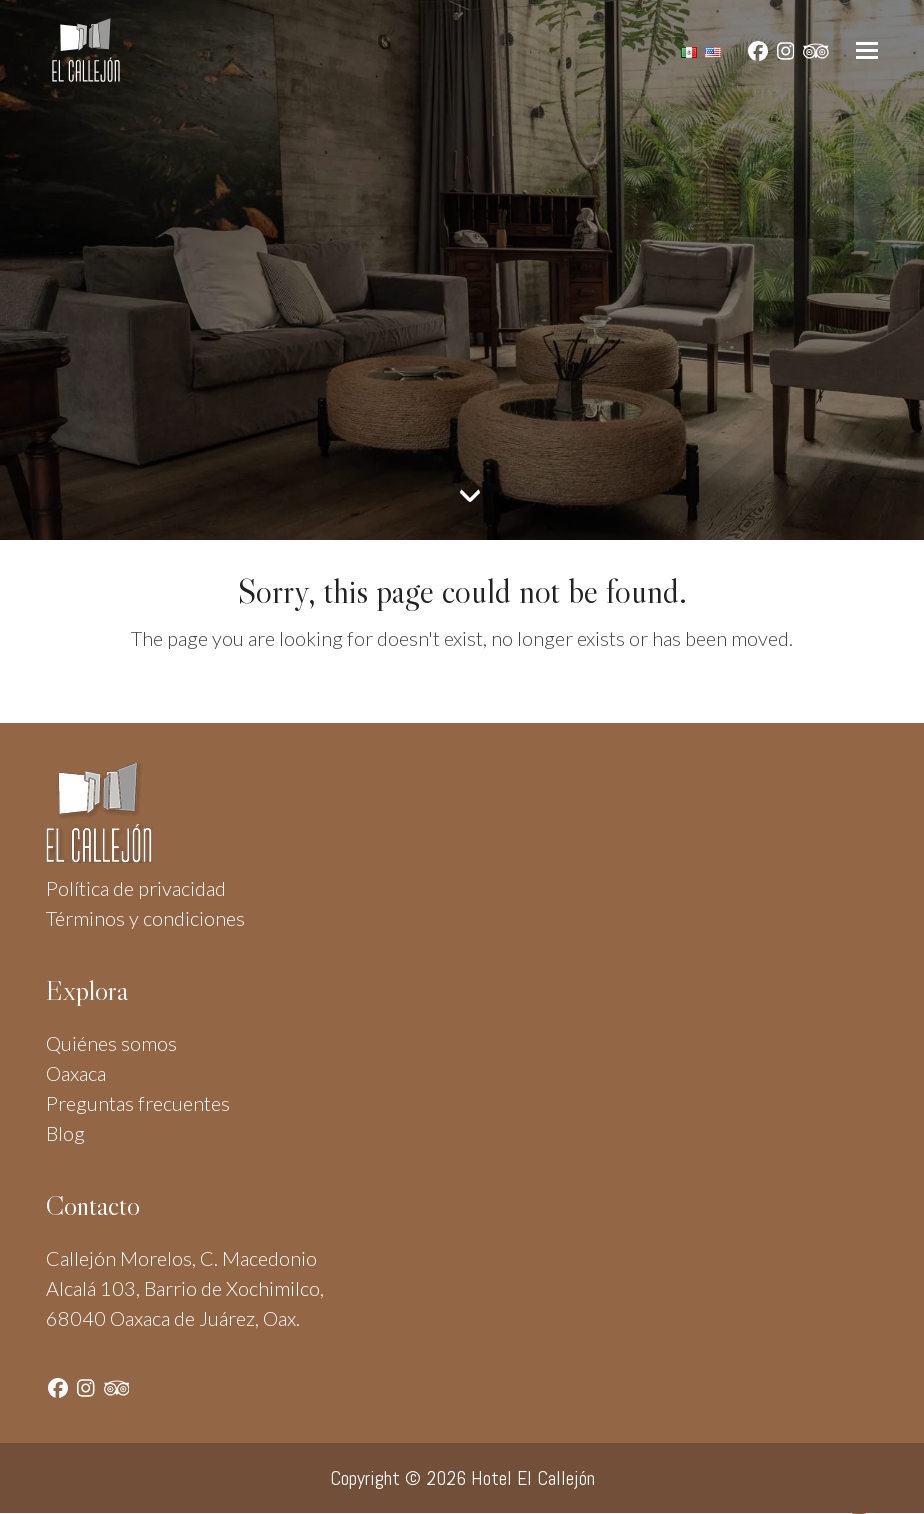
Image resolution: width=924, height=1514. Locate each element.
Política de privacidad (136, 888)
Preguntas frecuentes (138, 1103)
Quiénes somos (111, 1043)
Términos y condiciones (145, 918)
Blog (65, 1133)
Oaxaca (76, 1073)
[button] (867, 50)
